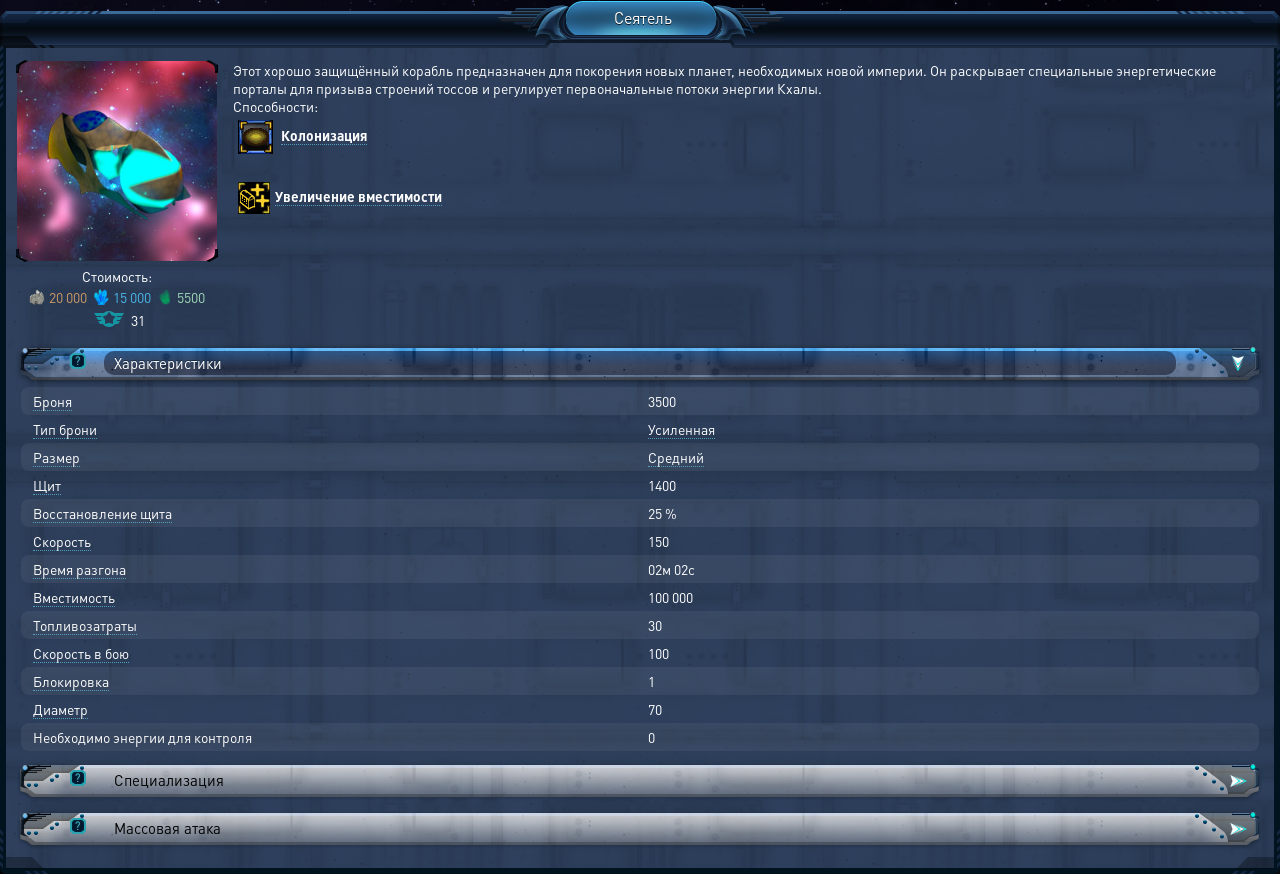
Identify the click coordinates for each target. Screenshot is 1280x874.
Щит (47, 485)
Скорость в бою (81, 653)
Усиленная (681, 429)
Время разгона (79, 569)
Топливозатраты (85, 625)
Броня (52, 401)
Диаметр (60, 709)
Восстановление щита (102, 513)
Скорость (62, 541)
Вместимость (74, 597)
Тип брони (65, 429)
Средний (676, 457)
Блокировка (71, 681)
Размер (56, 457)
